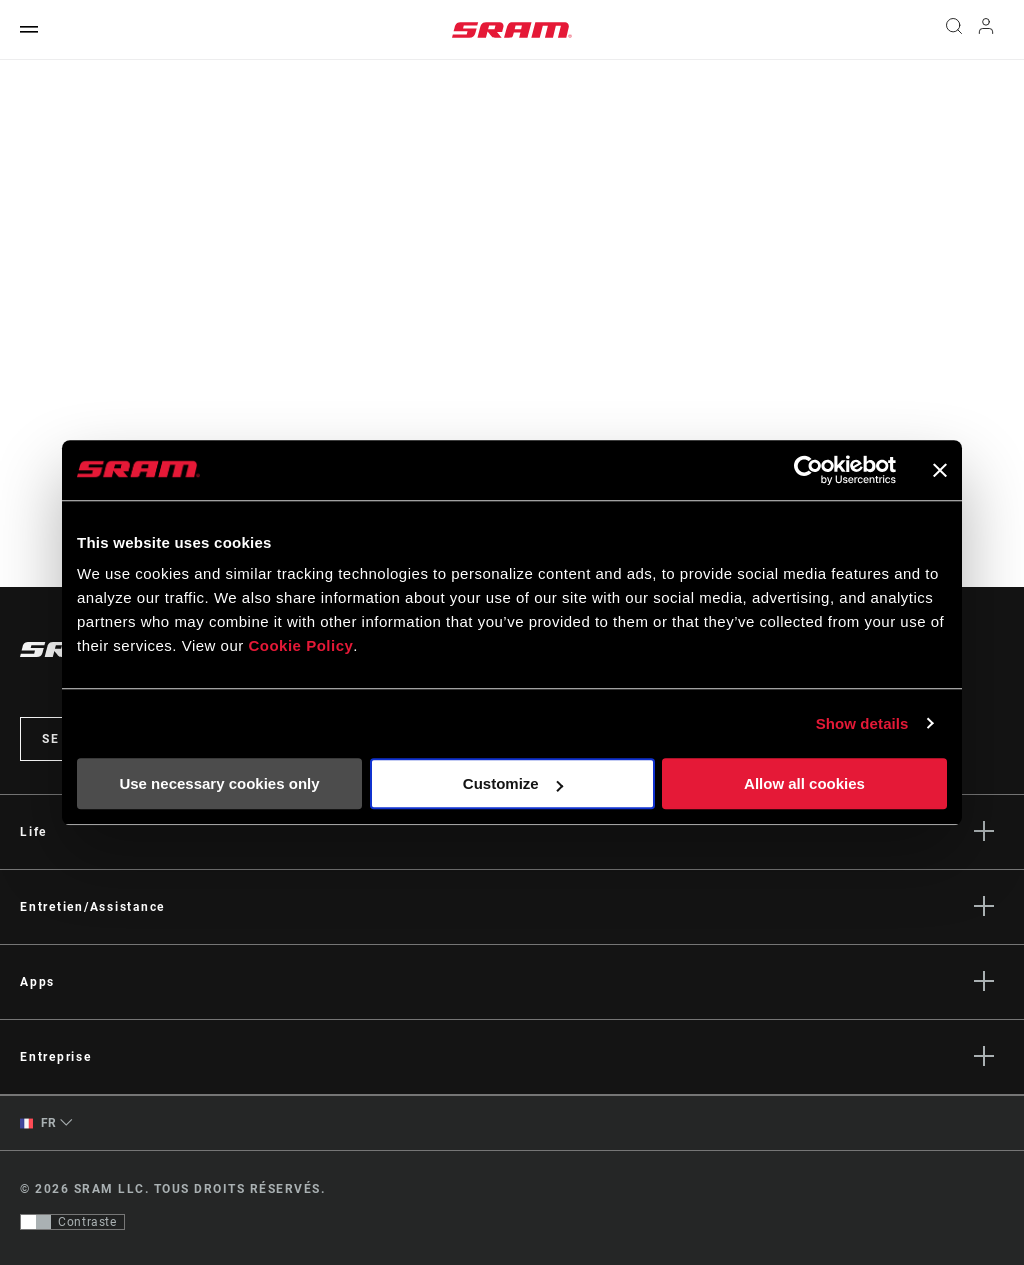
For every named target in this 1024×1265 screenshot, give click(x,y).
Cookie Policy (300, 645)
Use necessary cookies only (219, 783)
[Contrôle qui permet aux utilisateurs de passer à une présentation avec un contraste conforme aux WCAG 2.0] (72, 1222)
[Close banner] (940, 470)
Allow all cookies (804, 783)
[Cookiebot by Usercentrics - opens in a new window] (808, 470)
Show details (862, 723)
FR (38, 1123)
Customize (513, 783)
